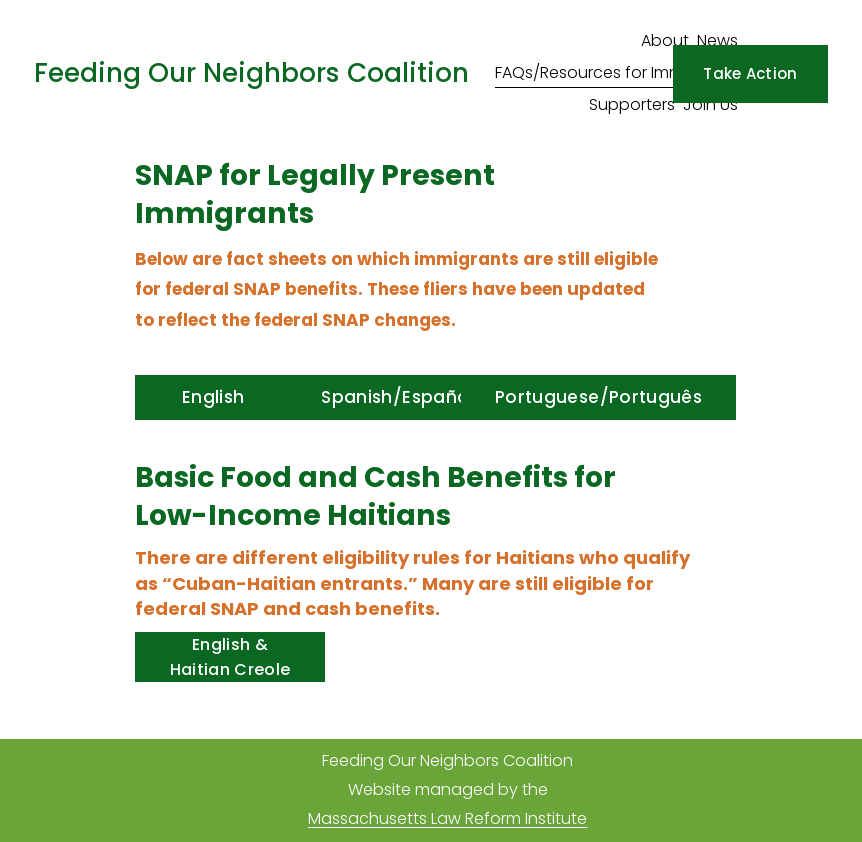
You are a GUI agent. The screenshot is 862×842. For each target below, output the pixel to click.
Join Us (710, 104)
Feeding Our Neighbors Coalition (251, 72)
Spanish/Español (397, 397)
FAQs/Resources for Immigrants (616, 72)
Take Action (750, 73)
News (717, 40)
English (213, 397)
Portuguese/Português (598, 397)
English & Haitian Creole (230, 657)
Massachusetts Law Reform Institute (447, 818)
